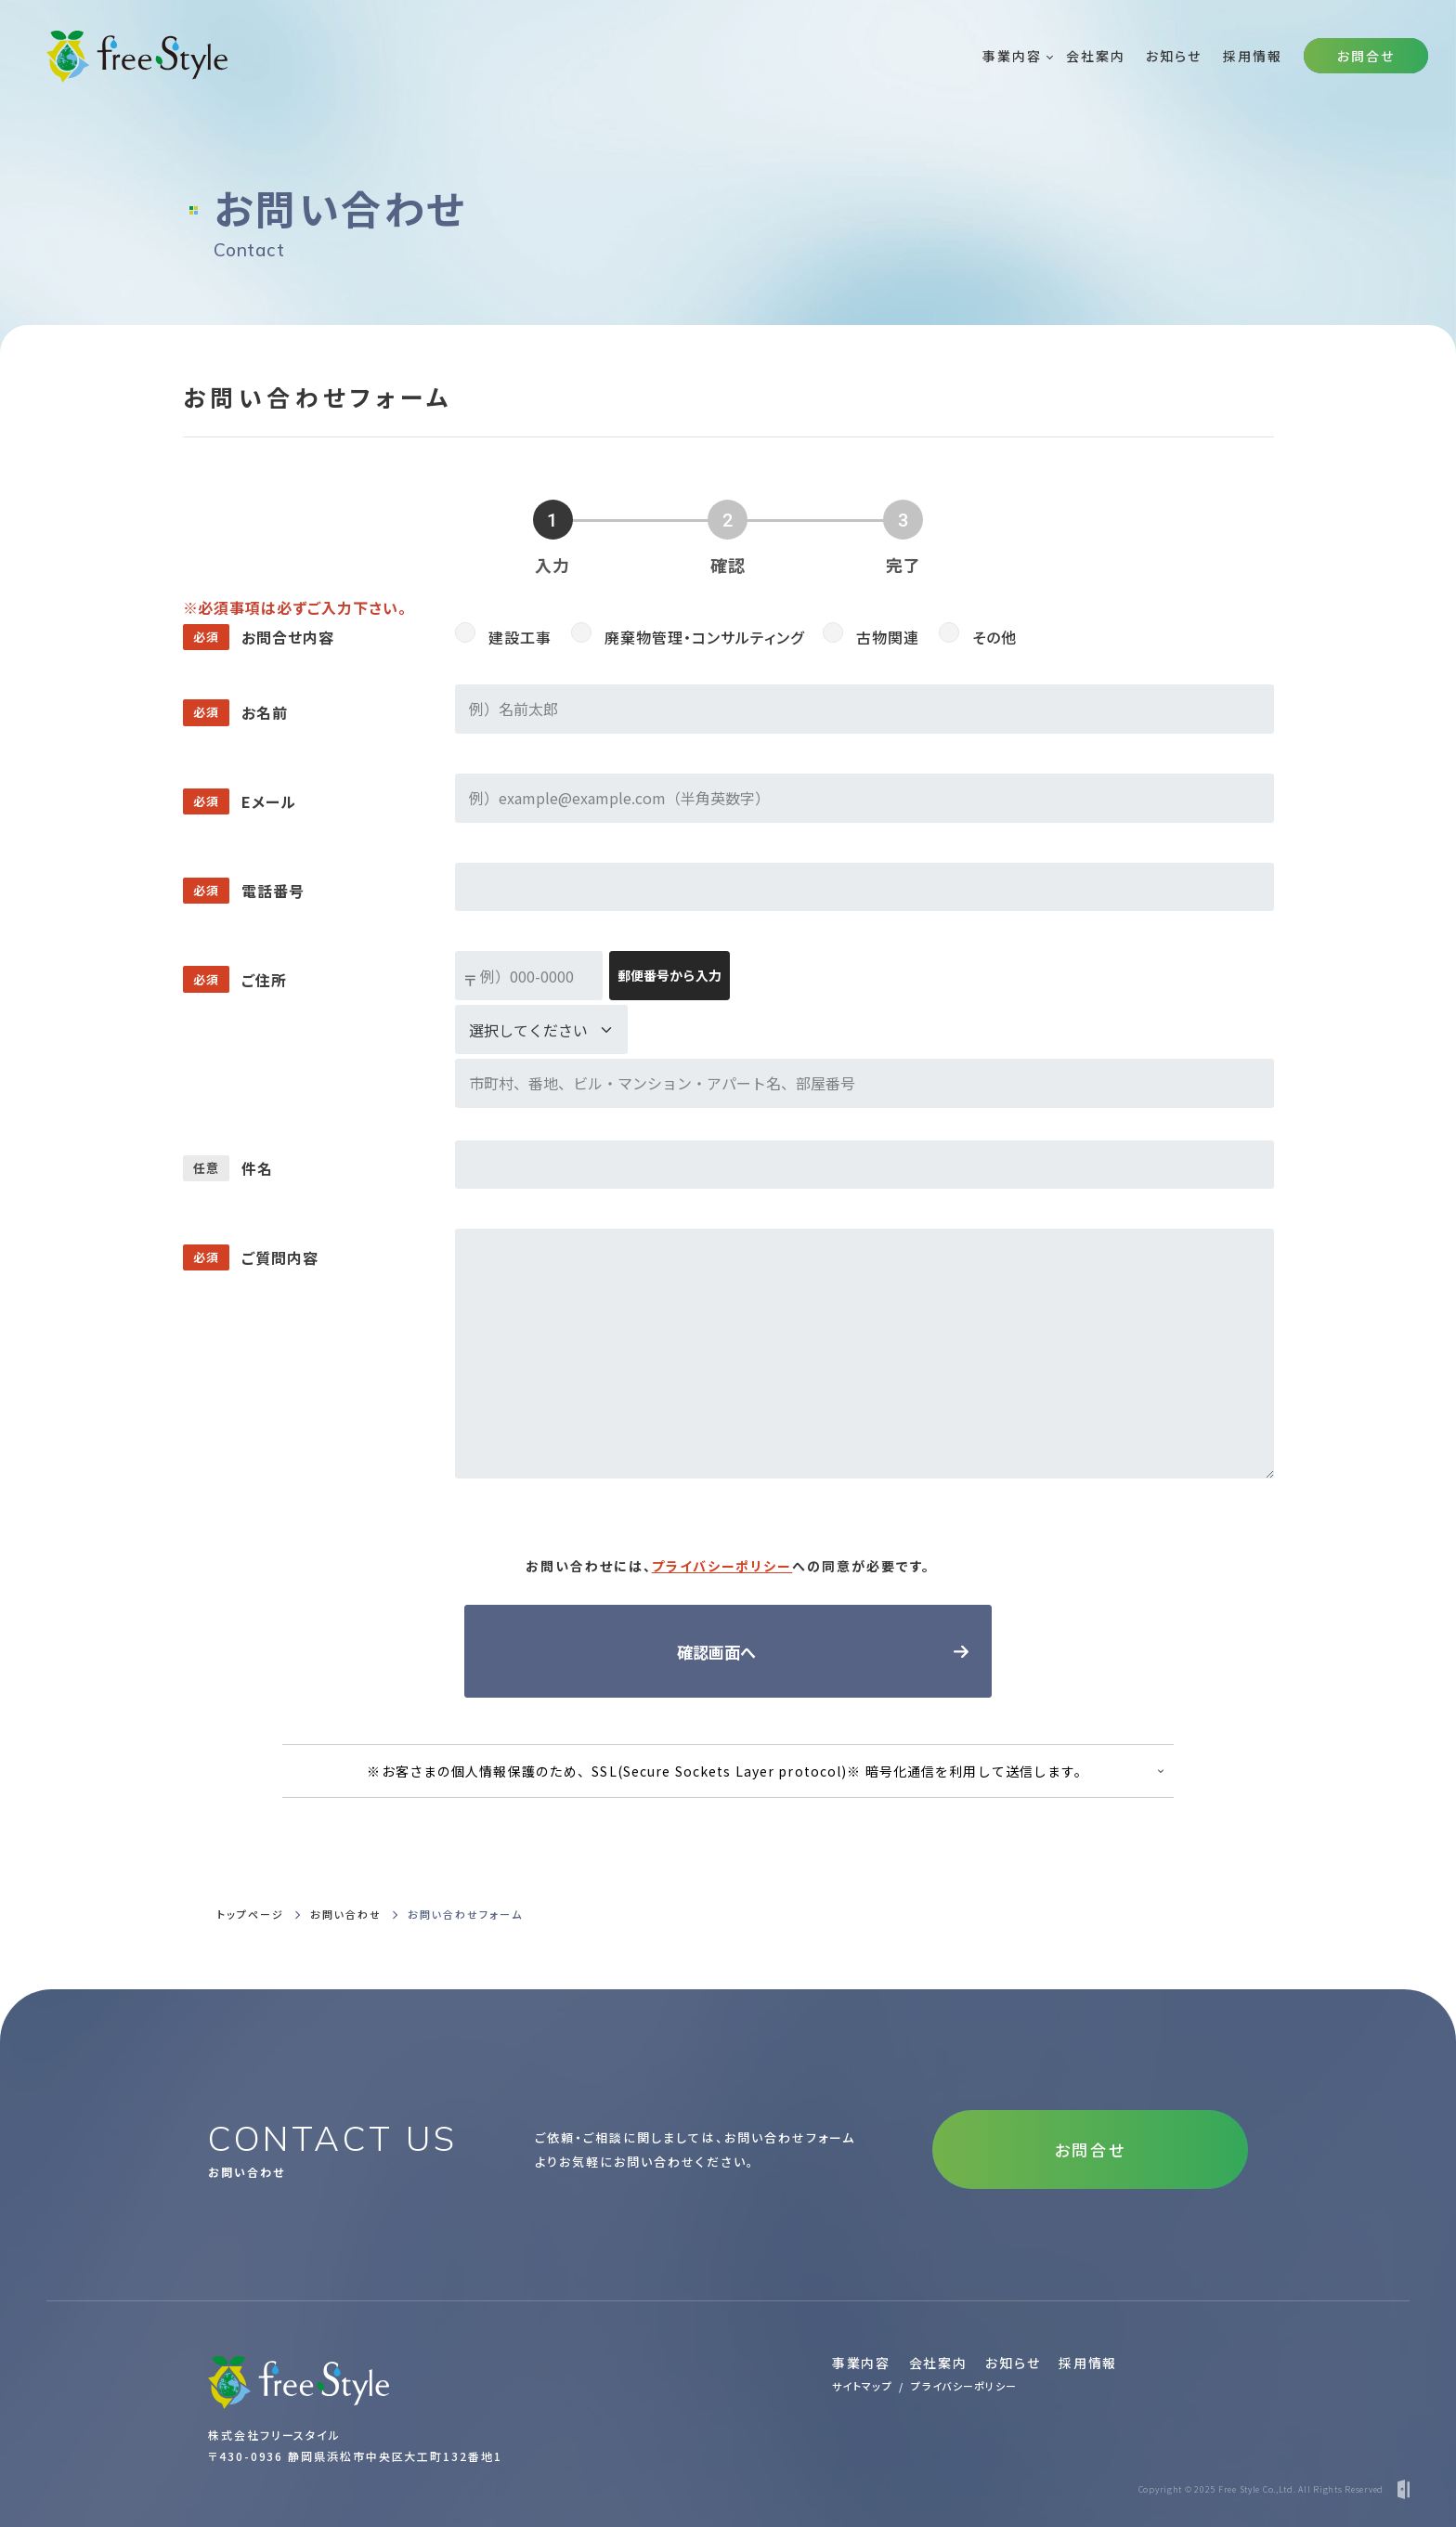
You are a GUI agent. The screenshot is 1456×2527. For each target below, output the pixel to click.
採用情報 (1088, 2362)
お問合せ (1366, 55)
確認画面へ (716, 1651)
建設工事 (520, 637)
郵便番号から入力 (670, 975)
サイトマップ (862, 2385)
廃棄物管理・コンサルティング (703, 637)
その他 (994, 637)
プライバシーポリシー (722, 1566)
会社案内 (938, 2362)
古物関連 (887, 637)
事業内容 (861, 2362)
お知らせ (1012, 2362)
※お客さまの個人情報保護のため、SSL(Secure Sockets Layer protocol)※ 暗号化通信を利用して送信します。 (727, 1771)
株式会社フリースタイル (274, 2434)
